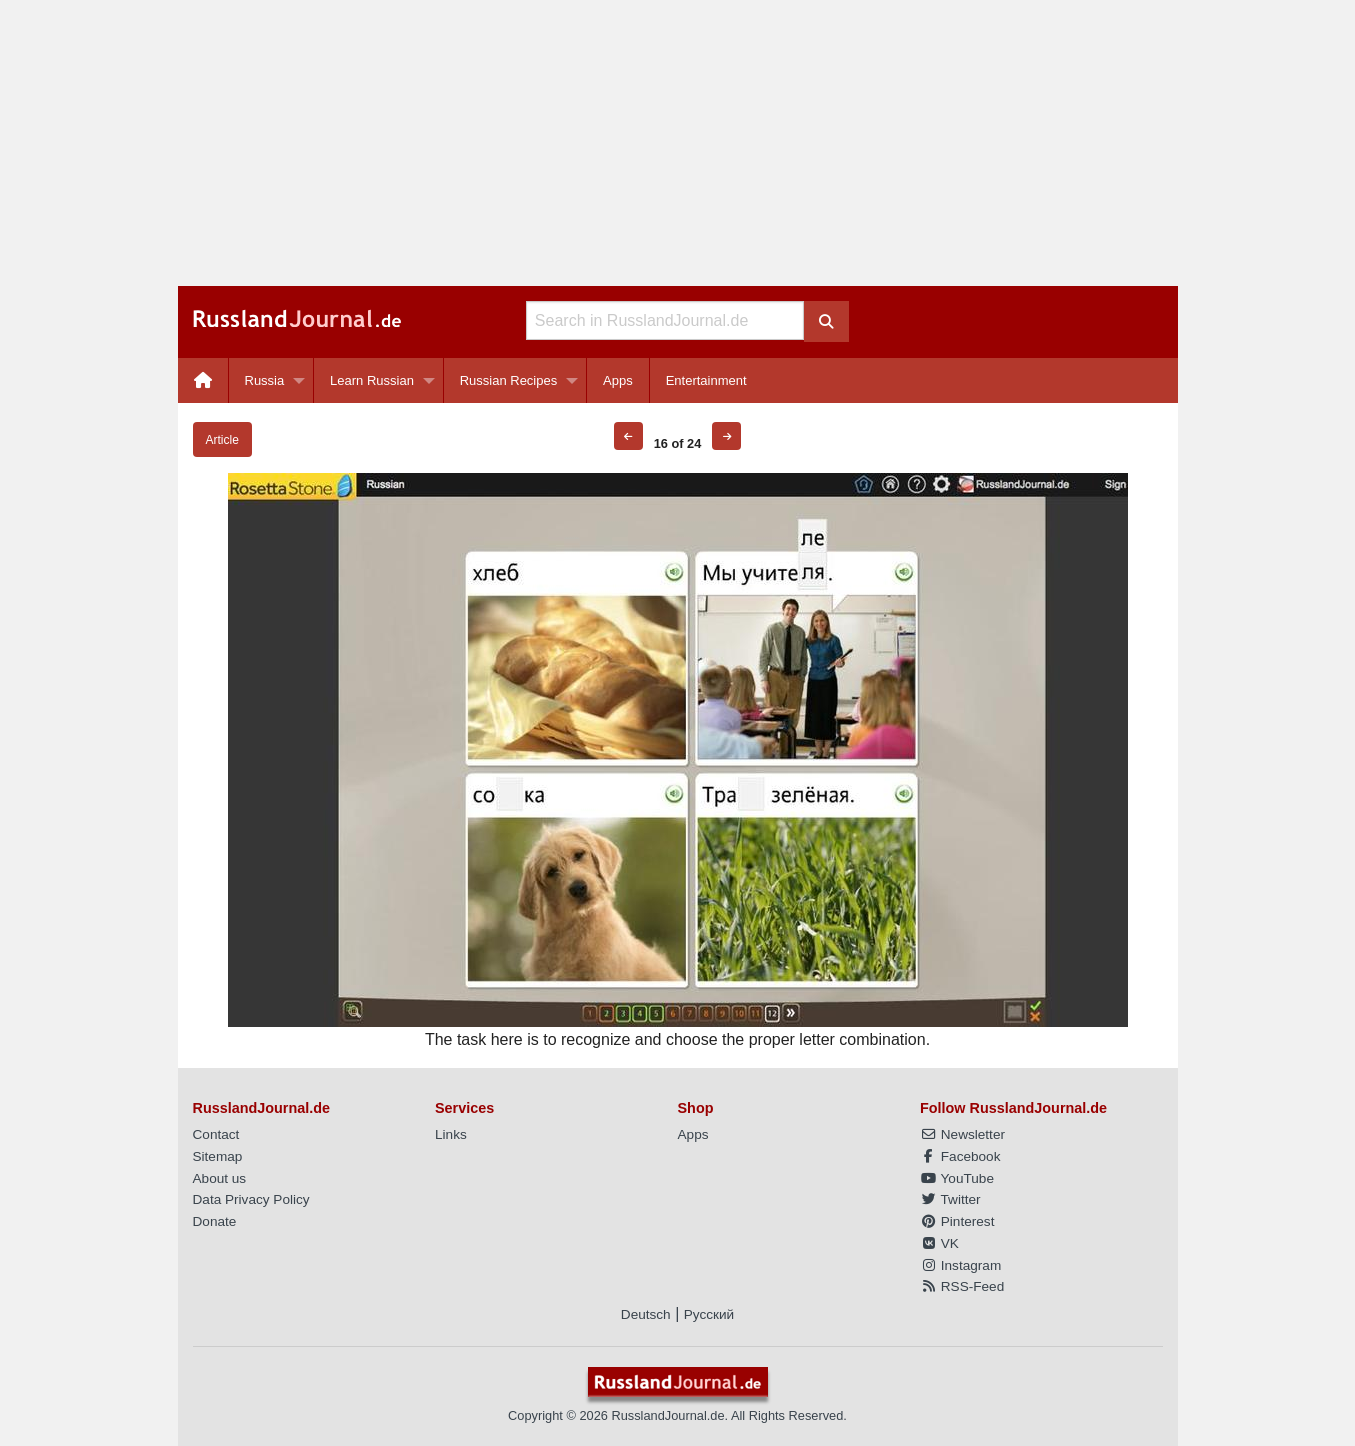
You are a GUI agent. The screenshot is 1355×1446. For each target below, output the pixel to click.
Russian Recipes (509, 380)
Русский (709, 1314)
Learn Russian (372, 380)
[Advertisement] (678, 143)
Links (451, 1134)
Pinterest (957, 1221)
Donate (215, 1221)
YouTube (957, 1178)
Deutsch (646, 1314)
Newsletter (962, 1134)
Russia (265, 380)
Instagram (960, 1265)
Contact (216, 1134)
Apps (618, 380)
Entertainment (706, 380)
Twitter (950, 1199)
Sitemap (218, 1156)
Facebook (960, 1156)
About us (220, 1178)
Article (222, 440)
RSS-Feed (962, 1286)
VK (939, 1243)
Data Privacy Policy (251, 1199)
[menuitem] (203, 380)
